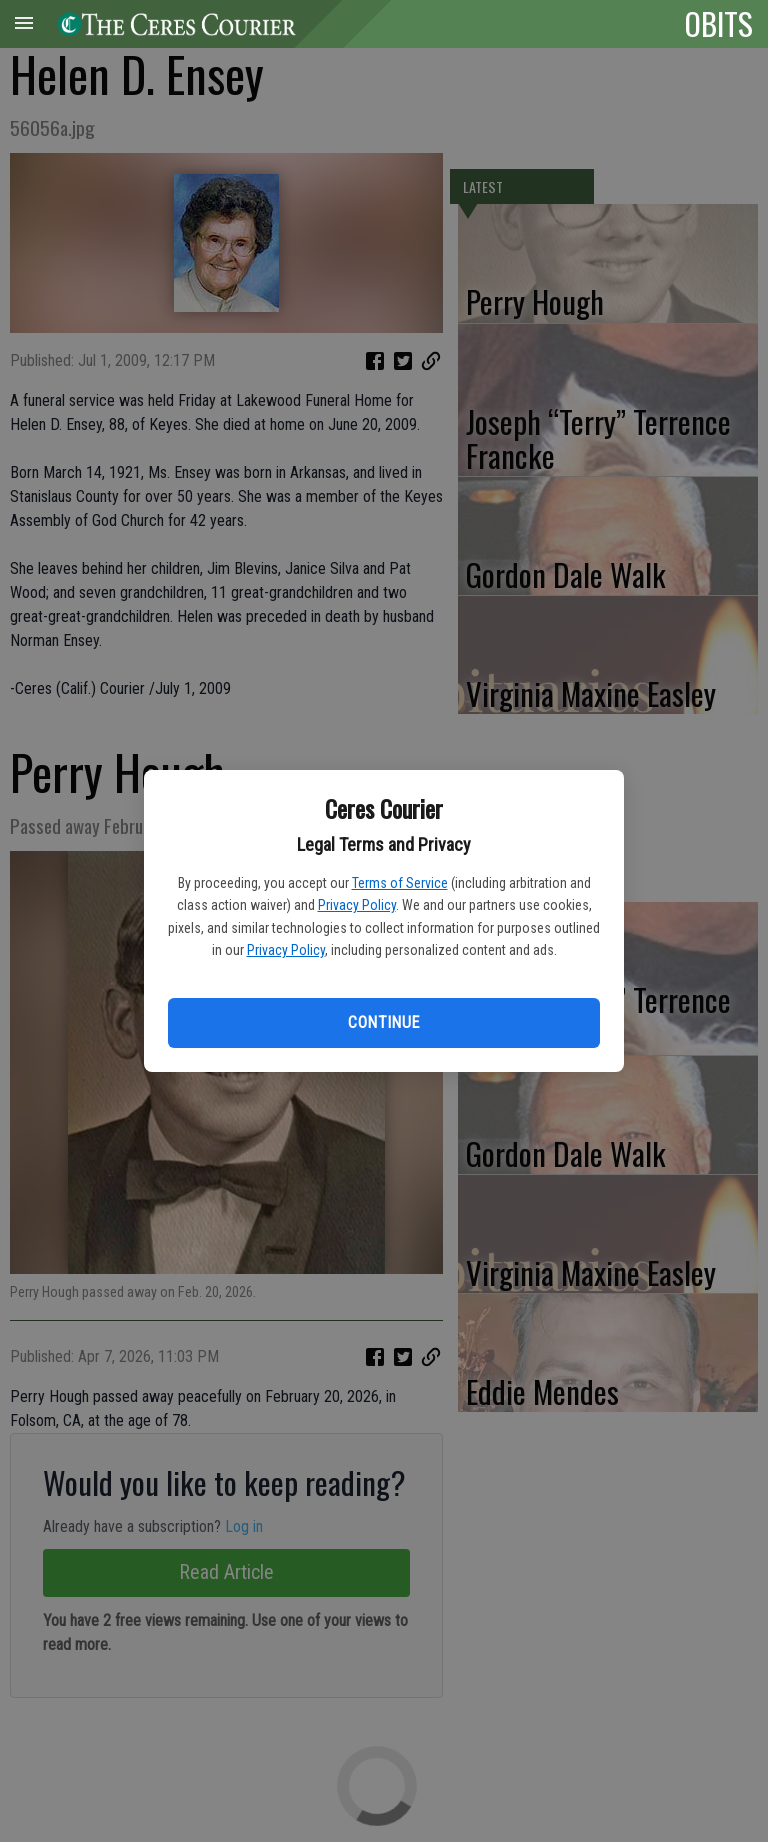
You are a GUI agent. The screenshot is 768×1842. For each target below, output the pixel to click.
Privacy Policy (357, 905)
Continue (383, 1022)
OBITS (719, 23)
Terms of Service (400, 883)
